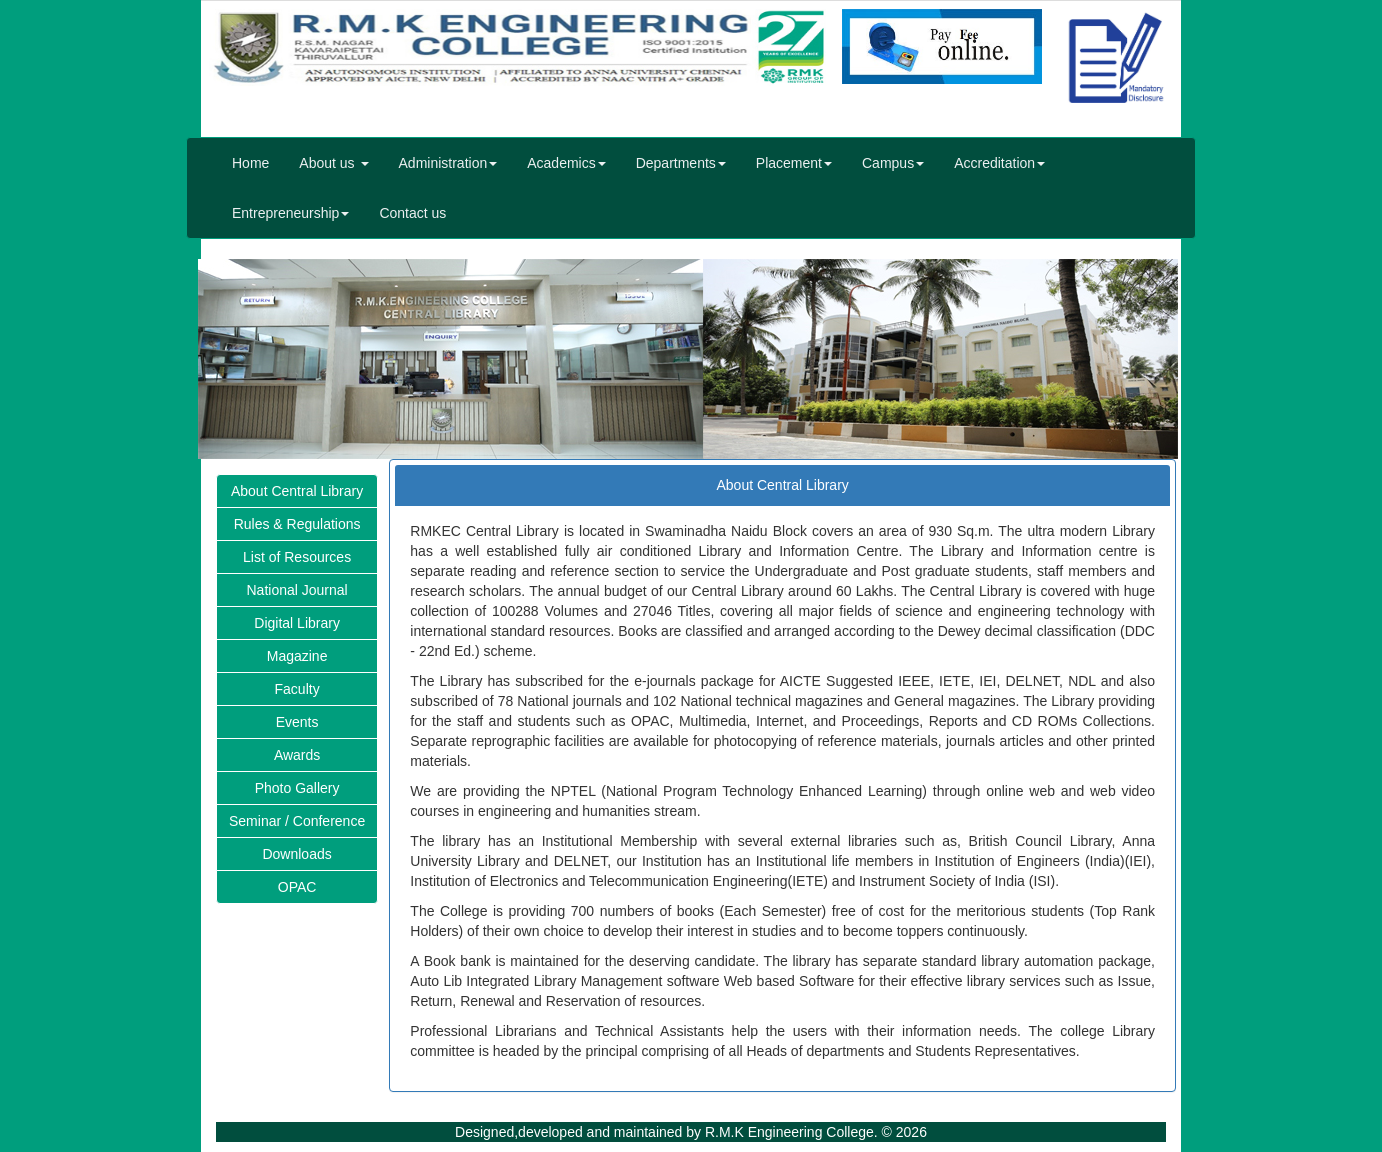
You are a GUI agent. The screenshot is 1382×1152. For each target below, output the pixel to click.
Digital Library (297, 623)
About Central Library (297, 491)
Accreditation (999, 163)
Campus (893, 163)
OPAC (297, 887)
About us (333, 163)
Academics (566, 163)
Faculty (297, 689)
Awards (297, 755)
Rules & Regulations (297, 524)
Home (250, 163)
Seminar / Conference (297, 821)
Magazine (297, 656)
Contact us (412, 213)
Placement (794, 163)
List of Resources (297, 557)
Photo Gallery (297, 788)
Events (297, 722)
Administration (448, 163)
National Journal (297, 590)
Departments (681, 163)
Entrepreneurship (290, 213)
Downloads (296, 854)
